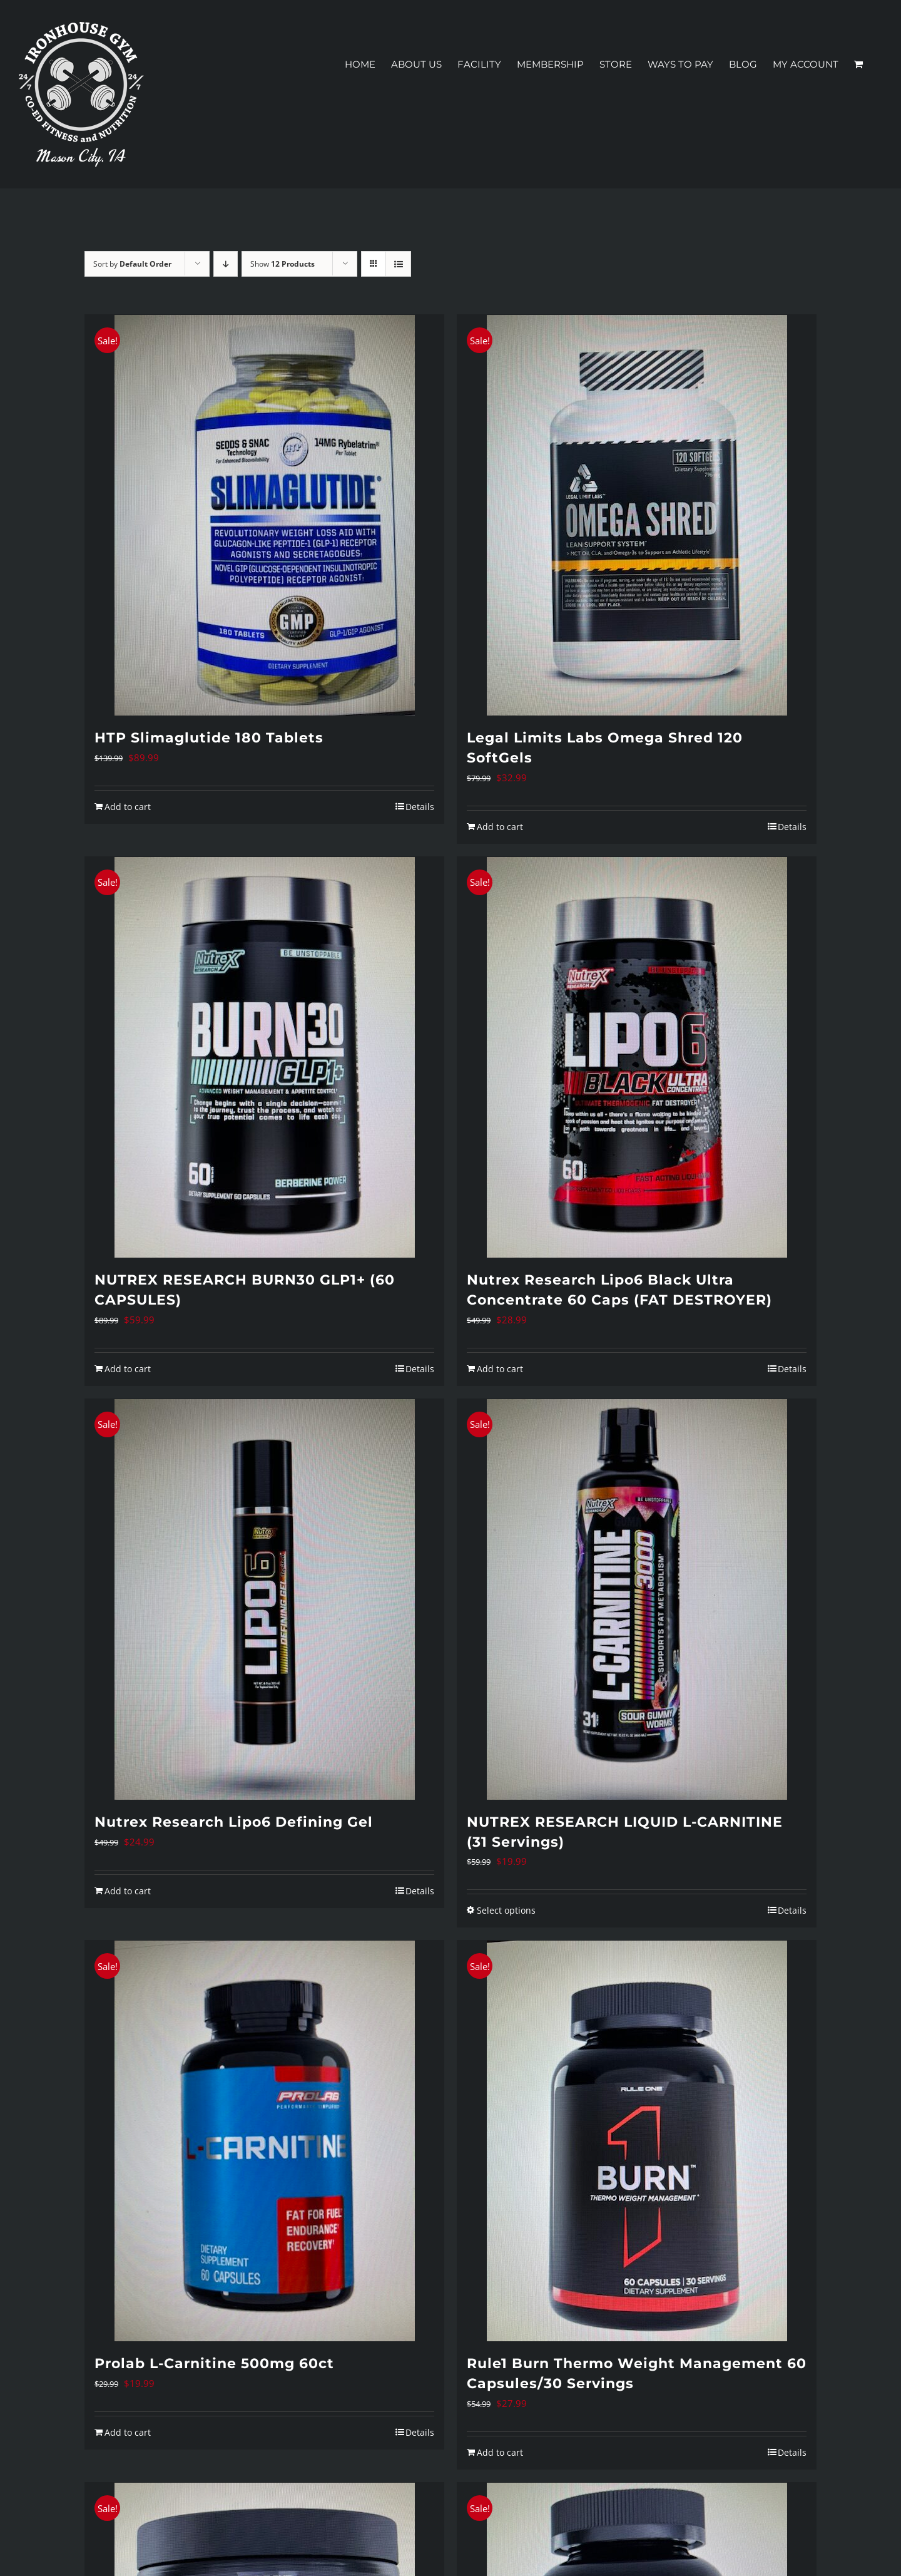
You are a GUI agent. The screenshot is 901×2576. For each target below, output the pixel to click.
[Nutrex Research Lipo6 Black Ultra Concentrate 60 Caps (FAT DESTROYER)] (636, 1057)
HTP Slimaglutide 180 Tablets (208, 737)
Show (282, 264)
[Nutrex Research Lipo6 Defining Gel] (264, 1599)
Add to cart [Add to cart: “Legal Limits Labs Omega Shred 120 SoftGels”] (500, 827)
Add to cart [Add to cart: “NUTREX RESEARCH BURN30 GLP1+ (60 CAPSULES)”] (127, 1369)
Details (419, 807)
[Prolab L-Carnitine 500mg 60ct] (264, 2141)
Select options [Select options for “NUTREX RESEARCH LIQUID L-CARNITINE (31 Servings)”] (506, 1910)
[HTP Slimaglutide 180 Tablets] (264, 515)
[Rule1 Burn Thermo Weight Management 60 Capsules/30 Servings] (636, 2141)
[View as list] (398, 264)
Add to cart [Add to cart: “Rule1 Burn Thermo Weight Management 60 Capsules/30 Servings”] (500, 2452)
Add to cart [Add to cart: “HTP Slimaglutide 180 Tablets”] (127, 807)
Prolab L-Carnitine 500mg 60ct (214, 2363)
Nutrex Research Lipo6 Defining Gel (233, 1822)
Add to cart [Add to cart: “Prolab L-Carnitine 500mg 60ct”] (127, 2432)
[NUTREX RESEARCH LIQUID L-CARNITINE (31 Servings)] (636, 1599)
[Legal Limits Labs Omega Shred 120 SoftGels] (636, 515)
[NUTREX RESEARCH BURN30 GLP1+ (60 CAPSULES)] (264, 1057)
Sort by (132, 264)
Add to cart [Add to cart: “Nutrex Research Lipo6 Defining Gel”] (127, 1891)
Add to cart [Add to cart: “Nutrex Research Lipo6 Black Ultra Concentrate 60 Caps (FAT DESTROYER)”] (500, 1369)
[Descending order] (225, 264)
